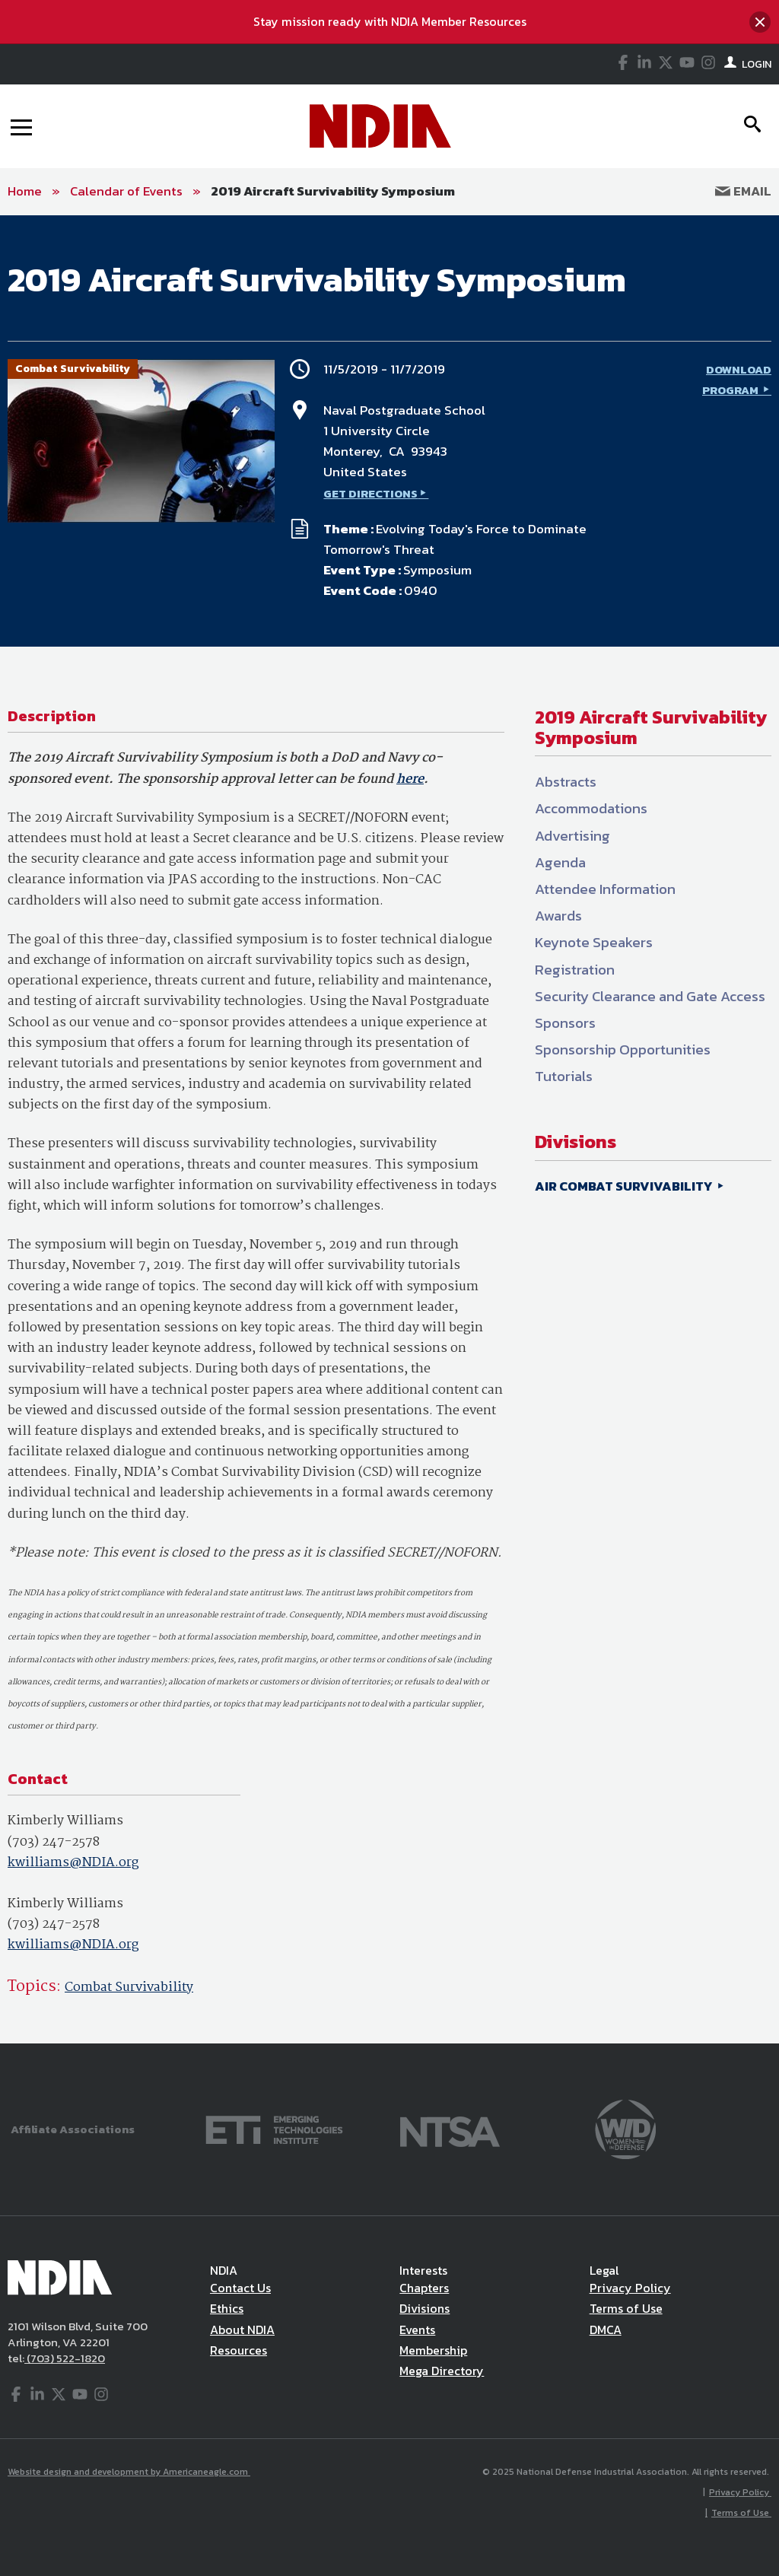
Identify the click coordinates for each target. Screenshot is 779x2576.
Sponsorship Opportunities (623, 1049)
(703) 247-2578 (54, 1842)
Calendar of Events (126, 191)
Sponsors (565, 1023)
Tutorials (564, 1076)
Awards (558, 916)
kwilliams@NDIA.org (73, 1862)
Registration (575, 970)
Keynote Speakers (594, 942)
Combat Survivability (129, 1987)
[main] (389, 1129)
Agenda (560, 862)
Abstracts (565, 782)
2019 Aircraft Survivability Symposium (333, 191)
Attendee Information (605, 889)
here (410, 779)
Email (743, 191)
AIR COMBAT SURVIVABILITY (625, 1186)
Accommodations (591, 808)
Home (25, 191)
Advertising (572, 836)
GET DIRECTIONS (370, 493)
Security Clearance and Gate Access (650, 996)
